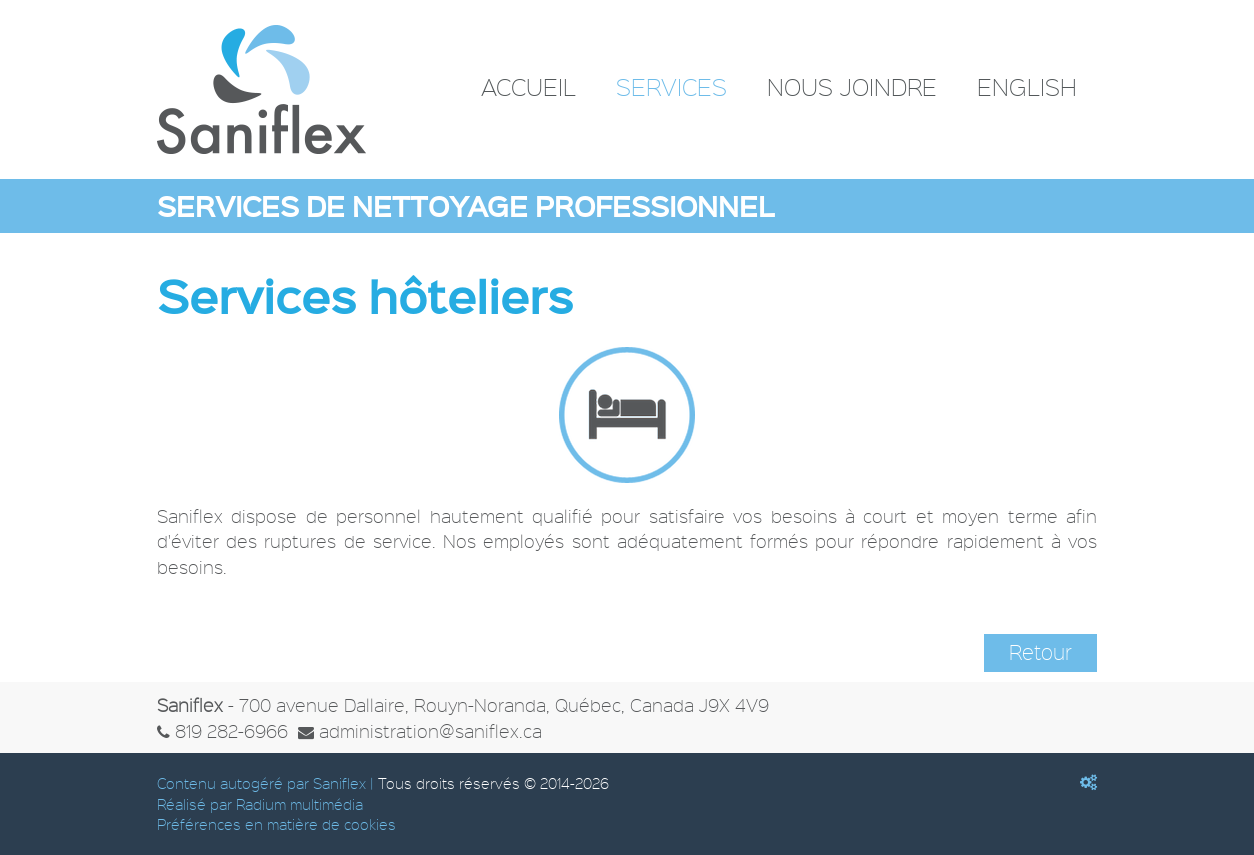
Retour (1040, 652)
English (1027, 86)
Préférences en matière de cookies (276, 824)
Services (671, 86)
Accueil (528, 86)
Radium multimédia (299, 804)
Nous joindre (852, 86)
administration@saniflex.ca (430, 730)
